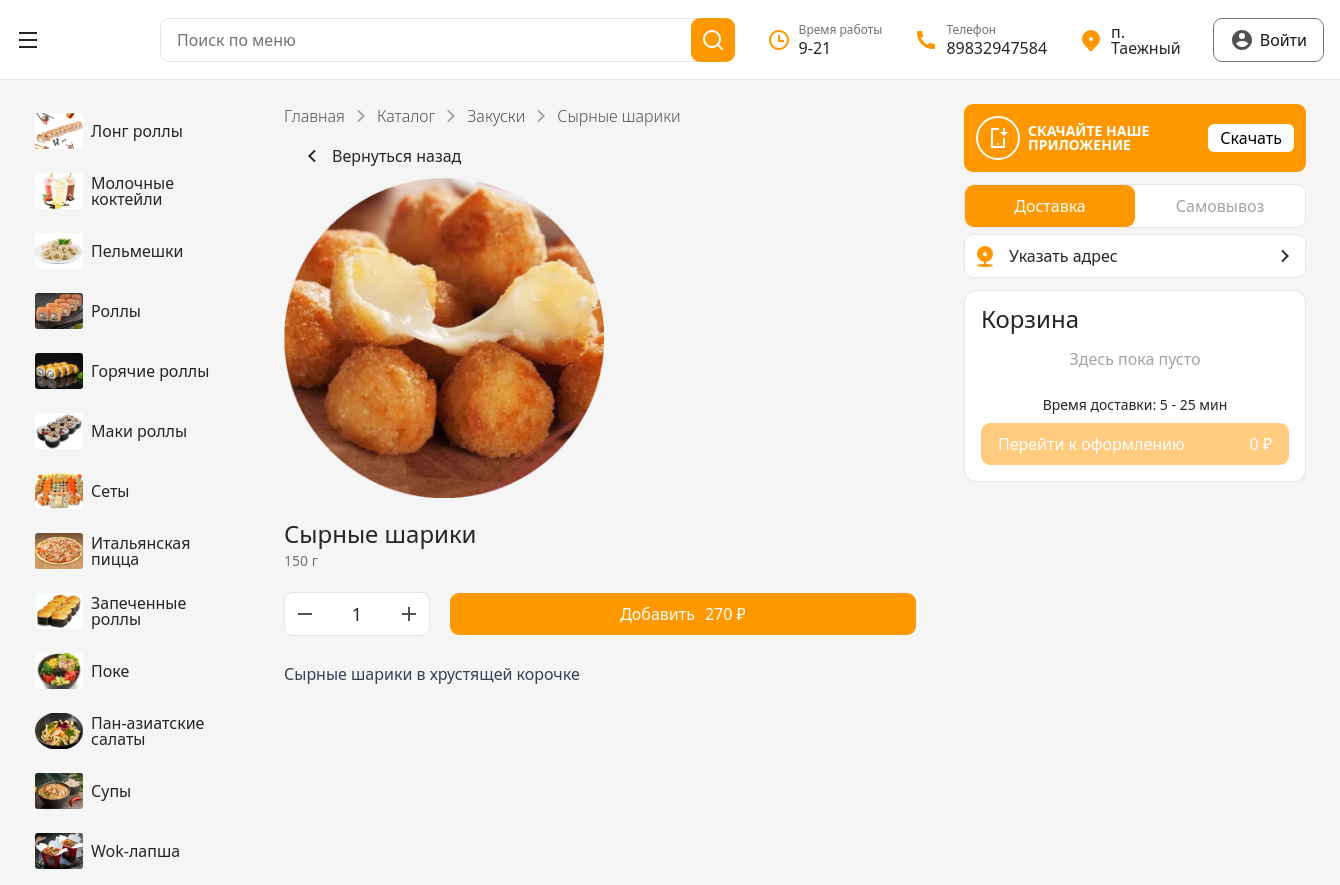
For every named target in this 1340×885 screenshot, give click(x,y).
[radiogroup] (1135, 206)
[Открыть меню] (28, 40)
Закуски (496, 116)
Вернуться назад (380, 156)
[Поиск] (713, 40)
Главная (314, 116)
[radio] (1050, 206)
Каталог (406, 116)
